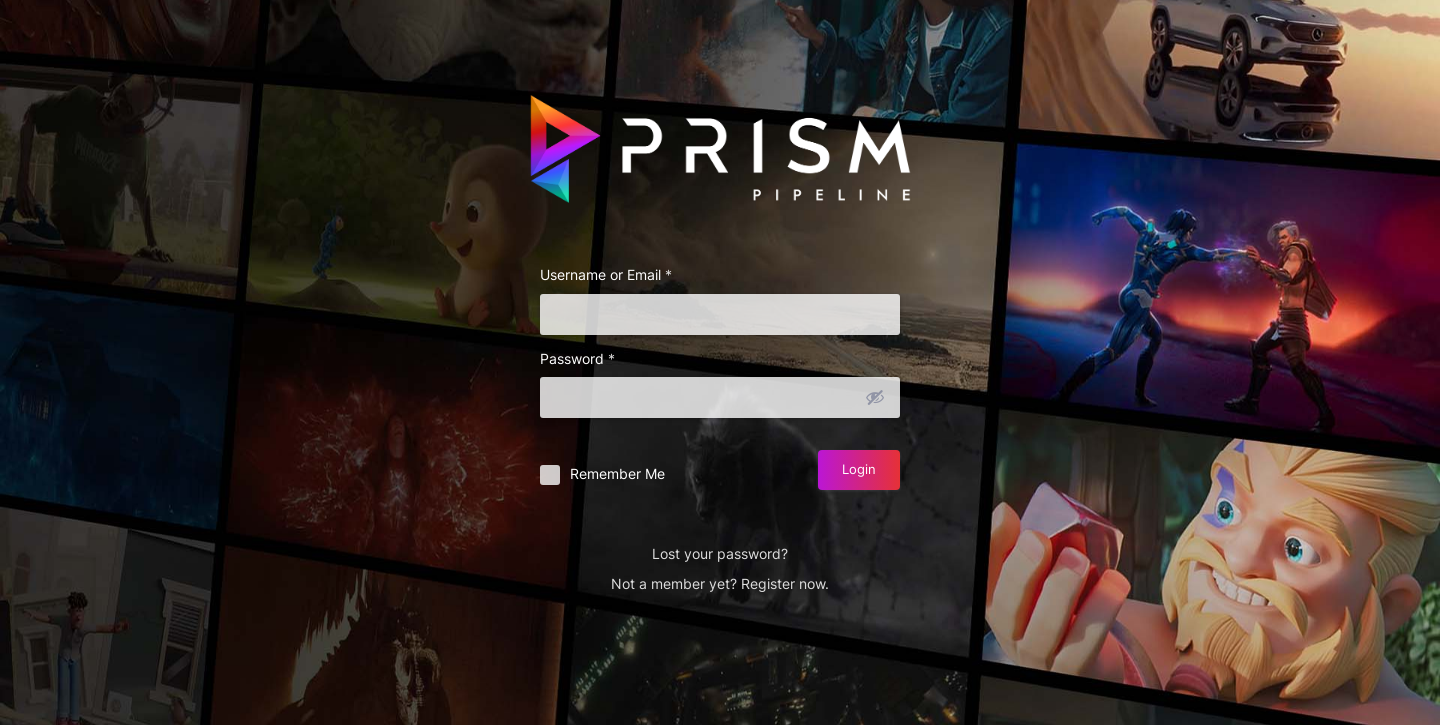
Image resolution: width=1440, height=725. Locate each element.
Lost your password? (720, 553)
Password (577, 358)
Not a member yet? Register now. (720, 583)
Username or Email (606, 274)
